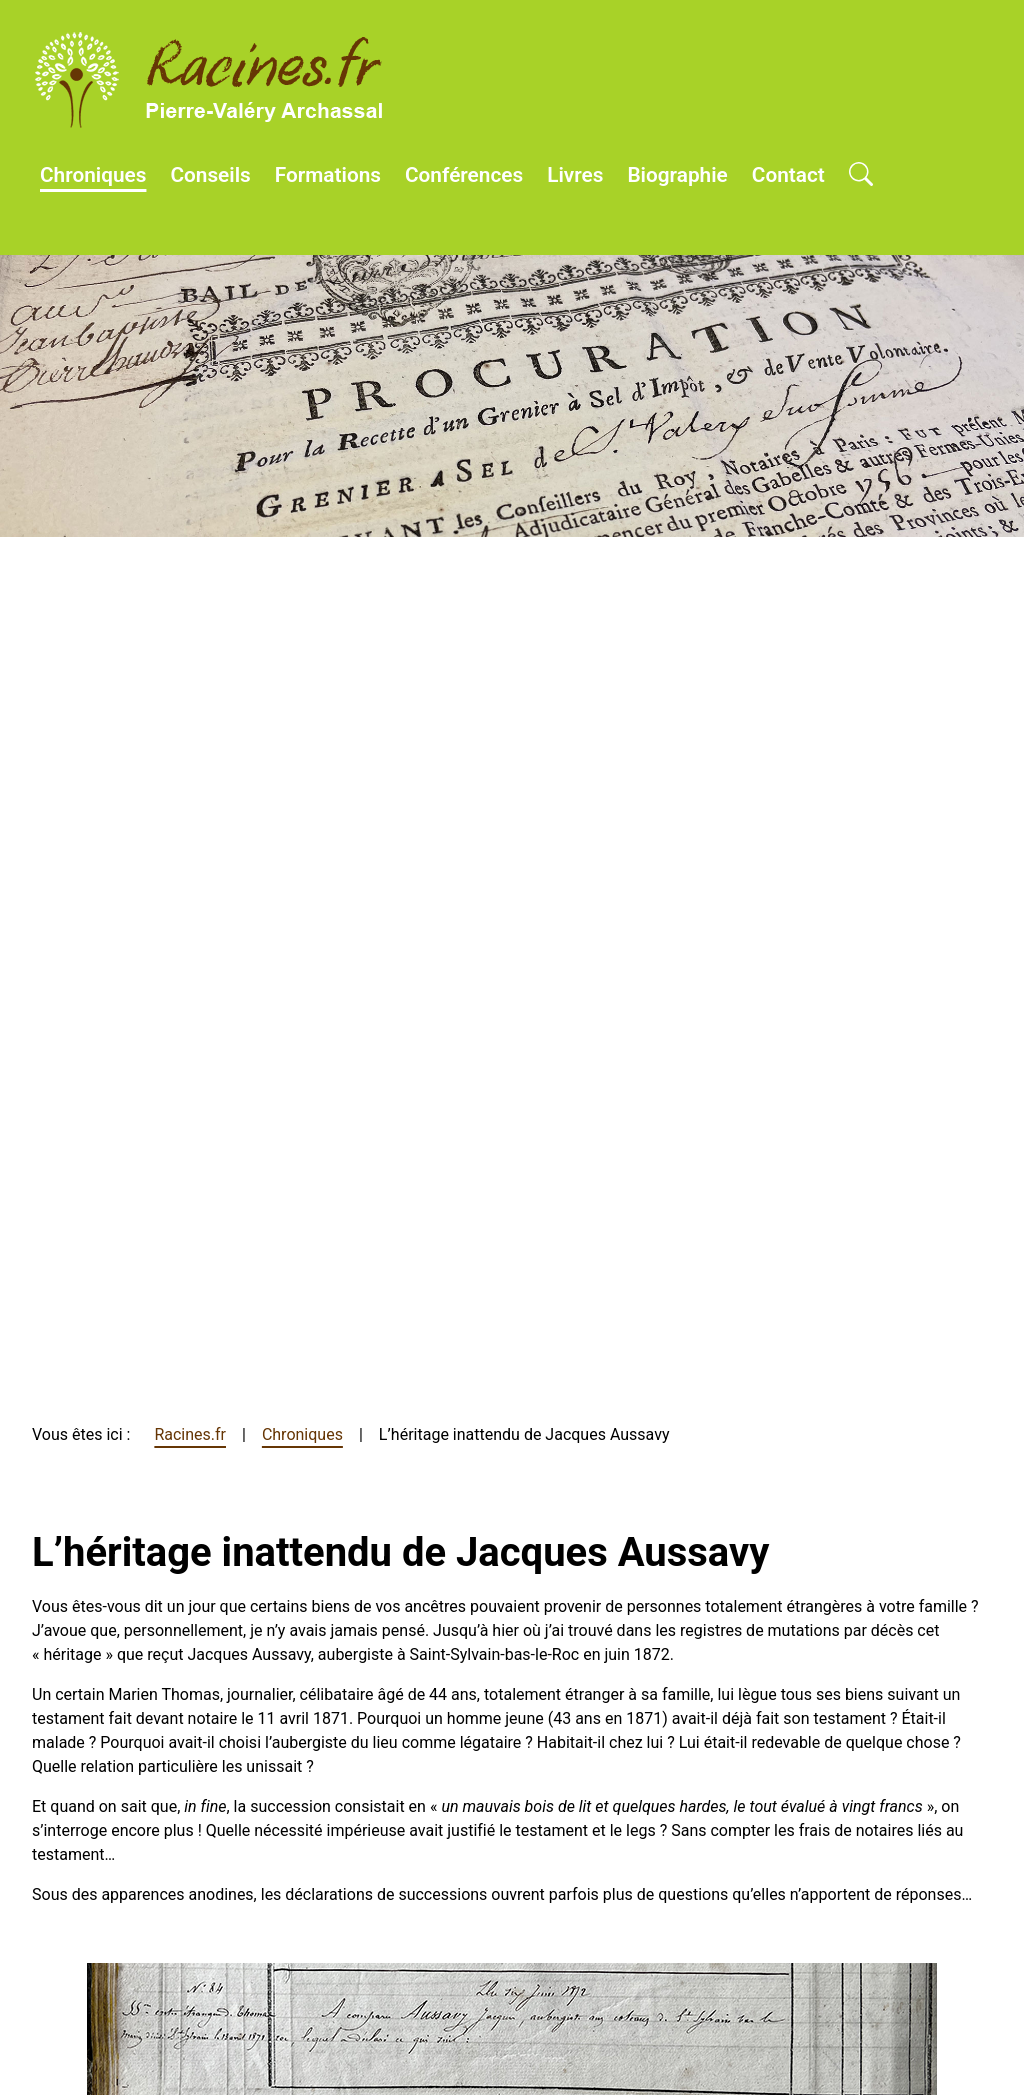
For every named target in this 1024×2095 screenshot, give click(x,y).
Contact (788, 175)
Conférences (464, 175)
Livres (575, 175)
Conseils (210, 175)
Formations (328, 175)
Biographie (677, 175)
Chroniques (93, 175)
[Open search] (861, 176)
